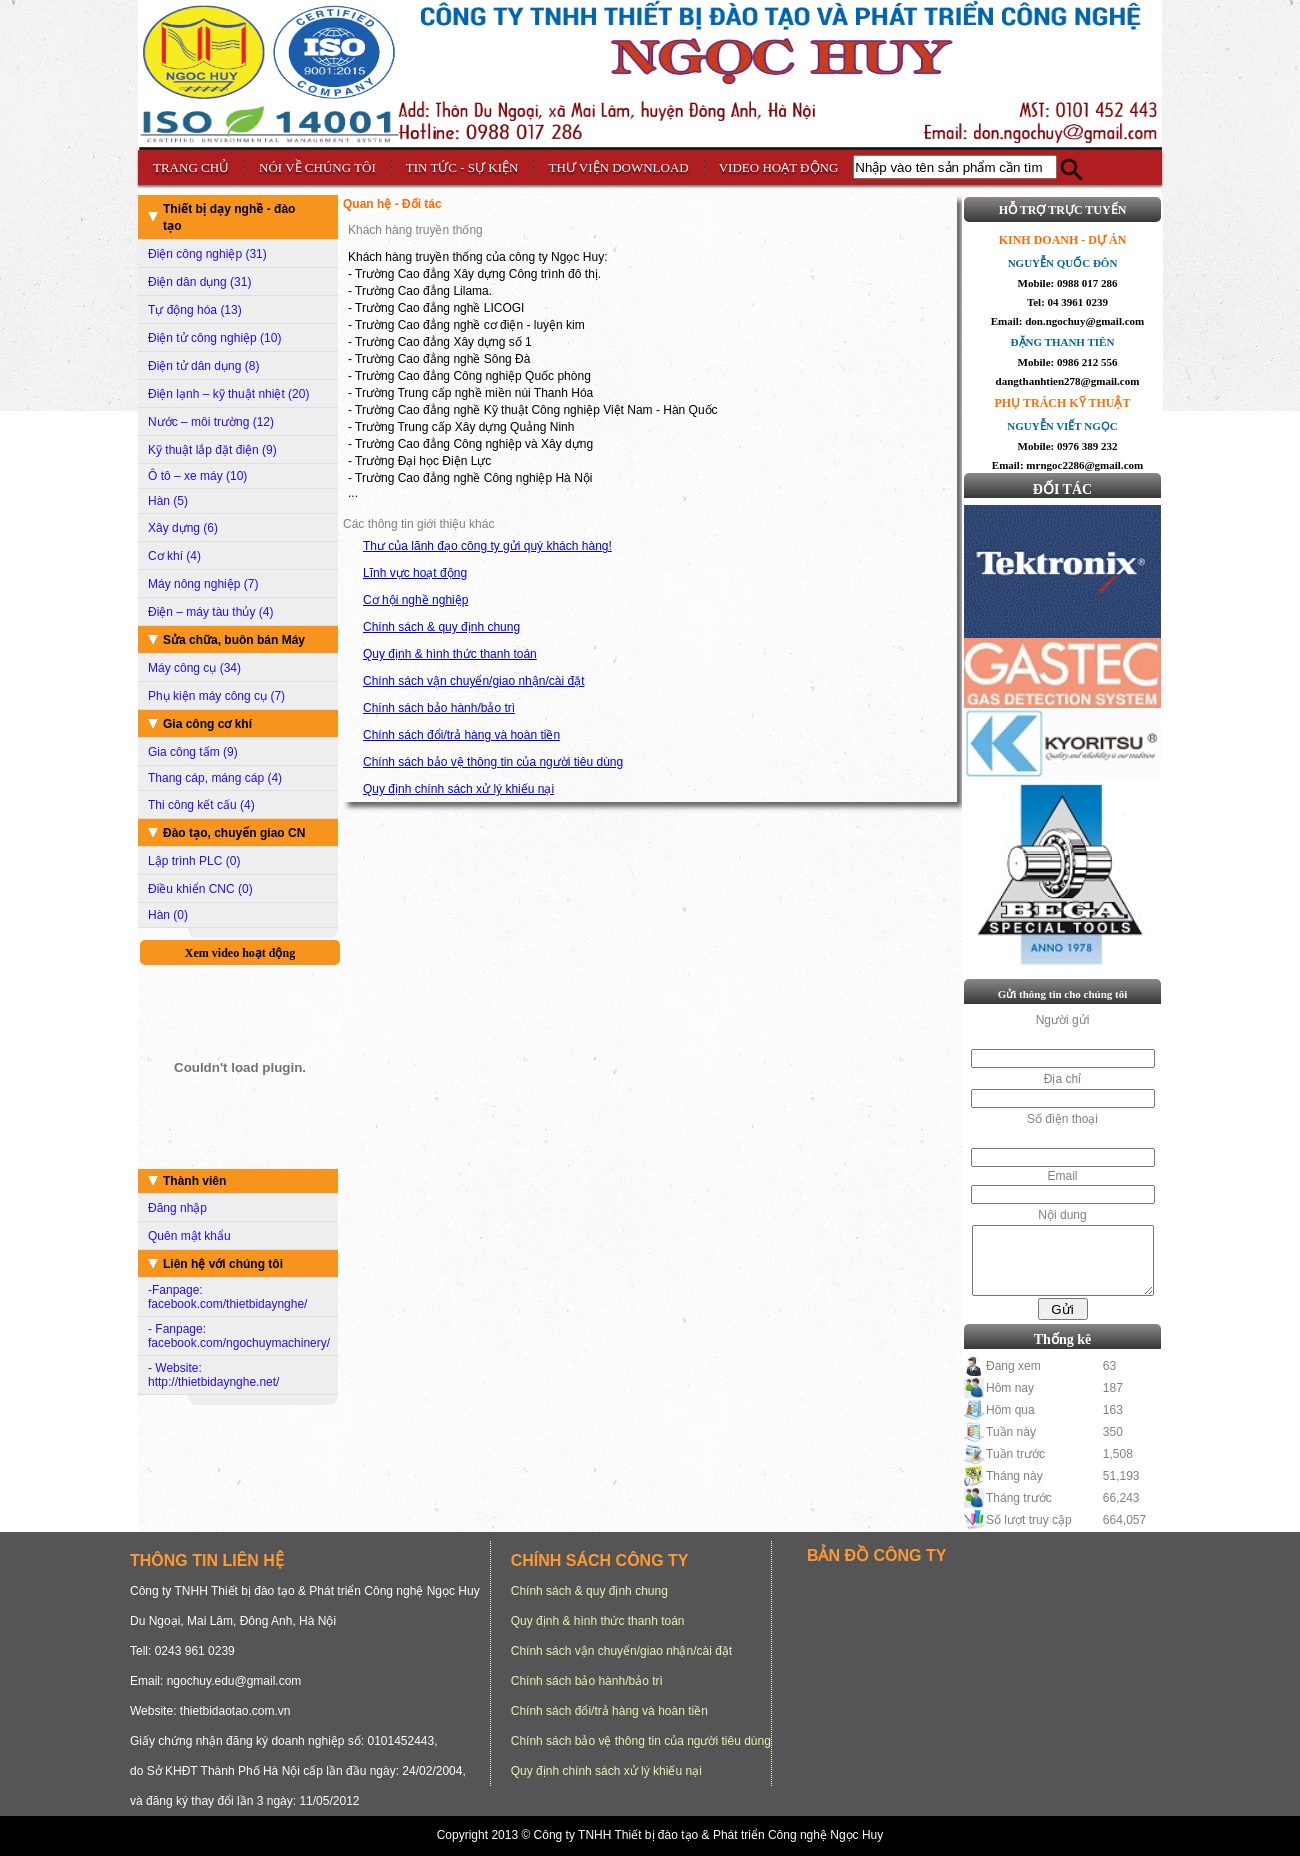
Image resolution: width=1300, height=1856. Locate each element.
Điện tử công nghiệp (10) (214, 338)
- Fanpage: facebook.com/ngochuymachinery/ (239, 1336)
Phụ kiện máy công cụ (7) (216, 696)
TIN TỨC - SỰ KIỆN (462, 167)
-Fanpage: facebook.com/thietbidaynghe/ (227, 1297)
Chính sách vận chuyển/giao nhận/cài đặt (473, 681)
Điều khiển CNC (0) (200, 889)
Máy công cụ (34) (194, 668)
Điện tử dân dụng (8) (203, 366)
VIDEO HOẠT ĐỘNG (779, 167)
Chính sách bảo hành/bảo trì (439, 708)
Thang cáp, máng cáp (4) (215, 778)
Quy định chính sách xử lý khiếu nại (458, 789)
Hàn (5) (168, 501)
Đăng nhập (177, 1208)
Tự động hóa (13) (195, 310)
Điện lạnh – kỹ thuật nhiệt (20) (228, 394)
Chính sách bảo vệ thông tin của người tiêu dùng (493, 762)
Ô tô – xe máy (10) (197, 476)
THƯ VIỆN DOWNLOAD (618, 167)
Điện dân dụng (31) (199, 282)
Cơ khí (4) (174, 556)
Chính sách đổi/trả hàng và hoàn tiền (461, 735)
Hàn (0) (168, 915)
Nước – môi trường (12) (211, 422)
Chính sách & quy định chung (441, 627)
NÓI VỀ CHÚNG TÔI (317, 167)
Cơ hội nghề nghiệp (415, 600)
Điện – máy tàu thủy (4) (210, 612)
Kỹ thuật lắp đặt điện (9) (212, 450)
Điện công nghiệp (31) (207, 254)
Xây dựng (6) (183, 528)
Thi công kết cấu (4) (201, 805)
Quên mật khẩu (189, 1236)
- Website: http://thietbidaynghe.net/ (213, 1375)
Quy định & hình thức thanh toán (450, 654)
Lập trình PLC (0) (194, 861)
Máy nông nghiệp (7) (203, 584)
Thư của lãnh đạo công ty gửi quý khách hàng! (487, 546)
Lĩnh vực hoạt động (415, 573)
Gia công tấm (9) (193, 752)
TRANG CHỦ (191, 167)
